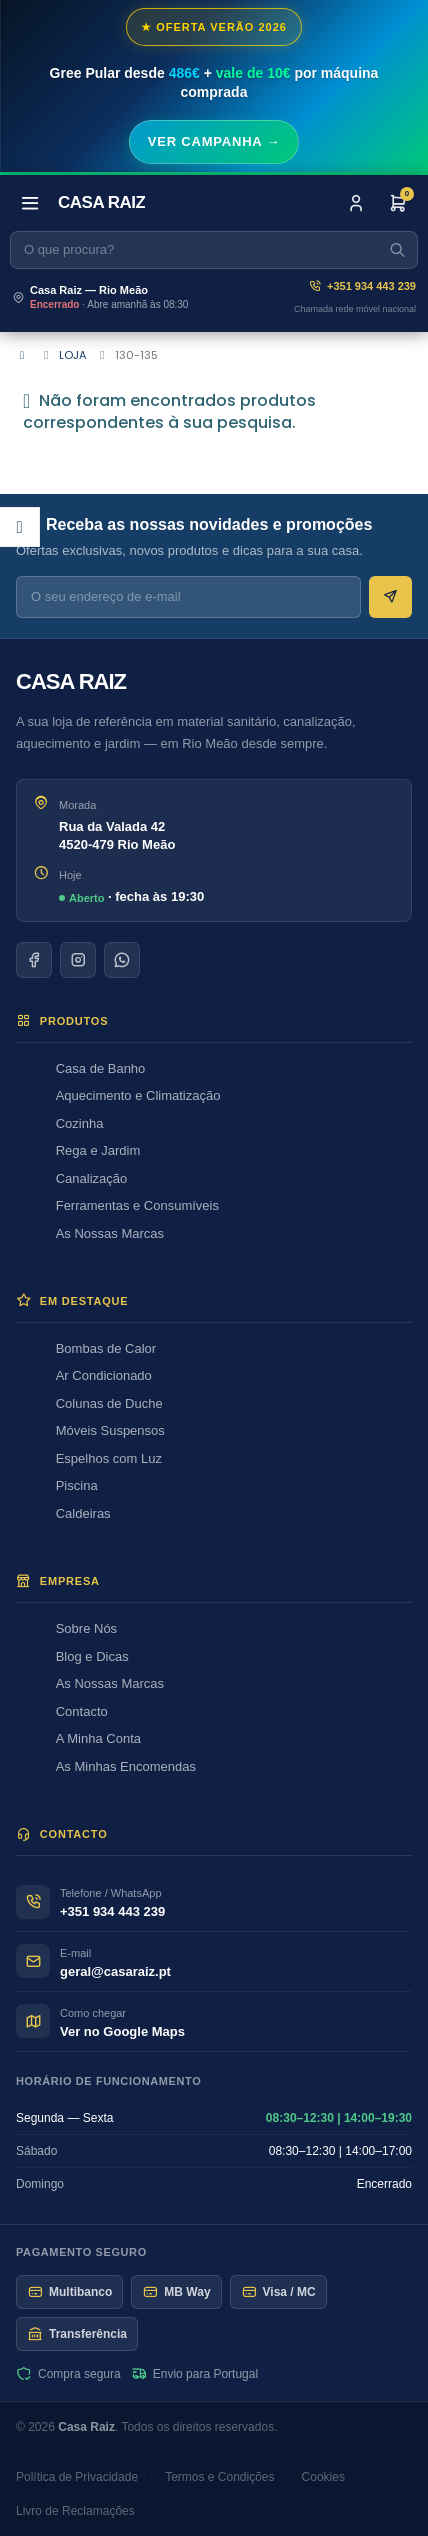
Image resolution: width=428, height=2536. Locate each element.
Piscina (77, 1485)
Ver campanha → (214, 141)
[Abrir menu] (30, 203)
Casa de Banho (101, 1068)
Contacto (82, 1711)
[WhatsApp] (122, 960)
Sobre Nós (86, 1628)
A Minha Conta (98, 1738)
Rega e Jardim (98, 1150)
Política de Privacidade (77, 2477)
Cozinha (80, 1123)
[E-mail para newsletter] (188, 597)
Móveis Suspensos (110, 1430)
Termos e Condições (219, 2477)
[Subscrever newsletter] (390, 597)
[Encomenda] (398, 203)
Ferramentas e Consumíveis (137, 1205)
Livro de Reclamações (75, 2511)
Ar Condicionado (104, 1375)
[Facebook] (34, 960)
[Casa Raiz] (101, 203)
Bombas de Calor (106, 1348)
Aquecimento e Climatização (138, 1095)
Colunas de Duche (109, 1403)
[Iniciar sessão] (356, 203)
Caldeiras (83, 1513)
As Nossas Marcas (110, 1233)
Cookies (323, 2477)
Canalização (92, 1178)
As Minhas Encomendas (126, 1766)
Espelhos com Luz (109, 1458)
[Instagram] (78, 960)
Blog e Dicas (92, 1656)
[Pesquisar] (214, 250)
